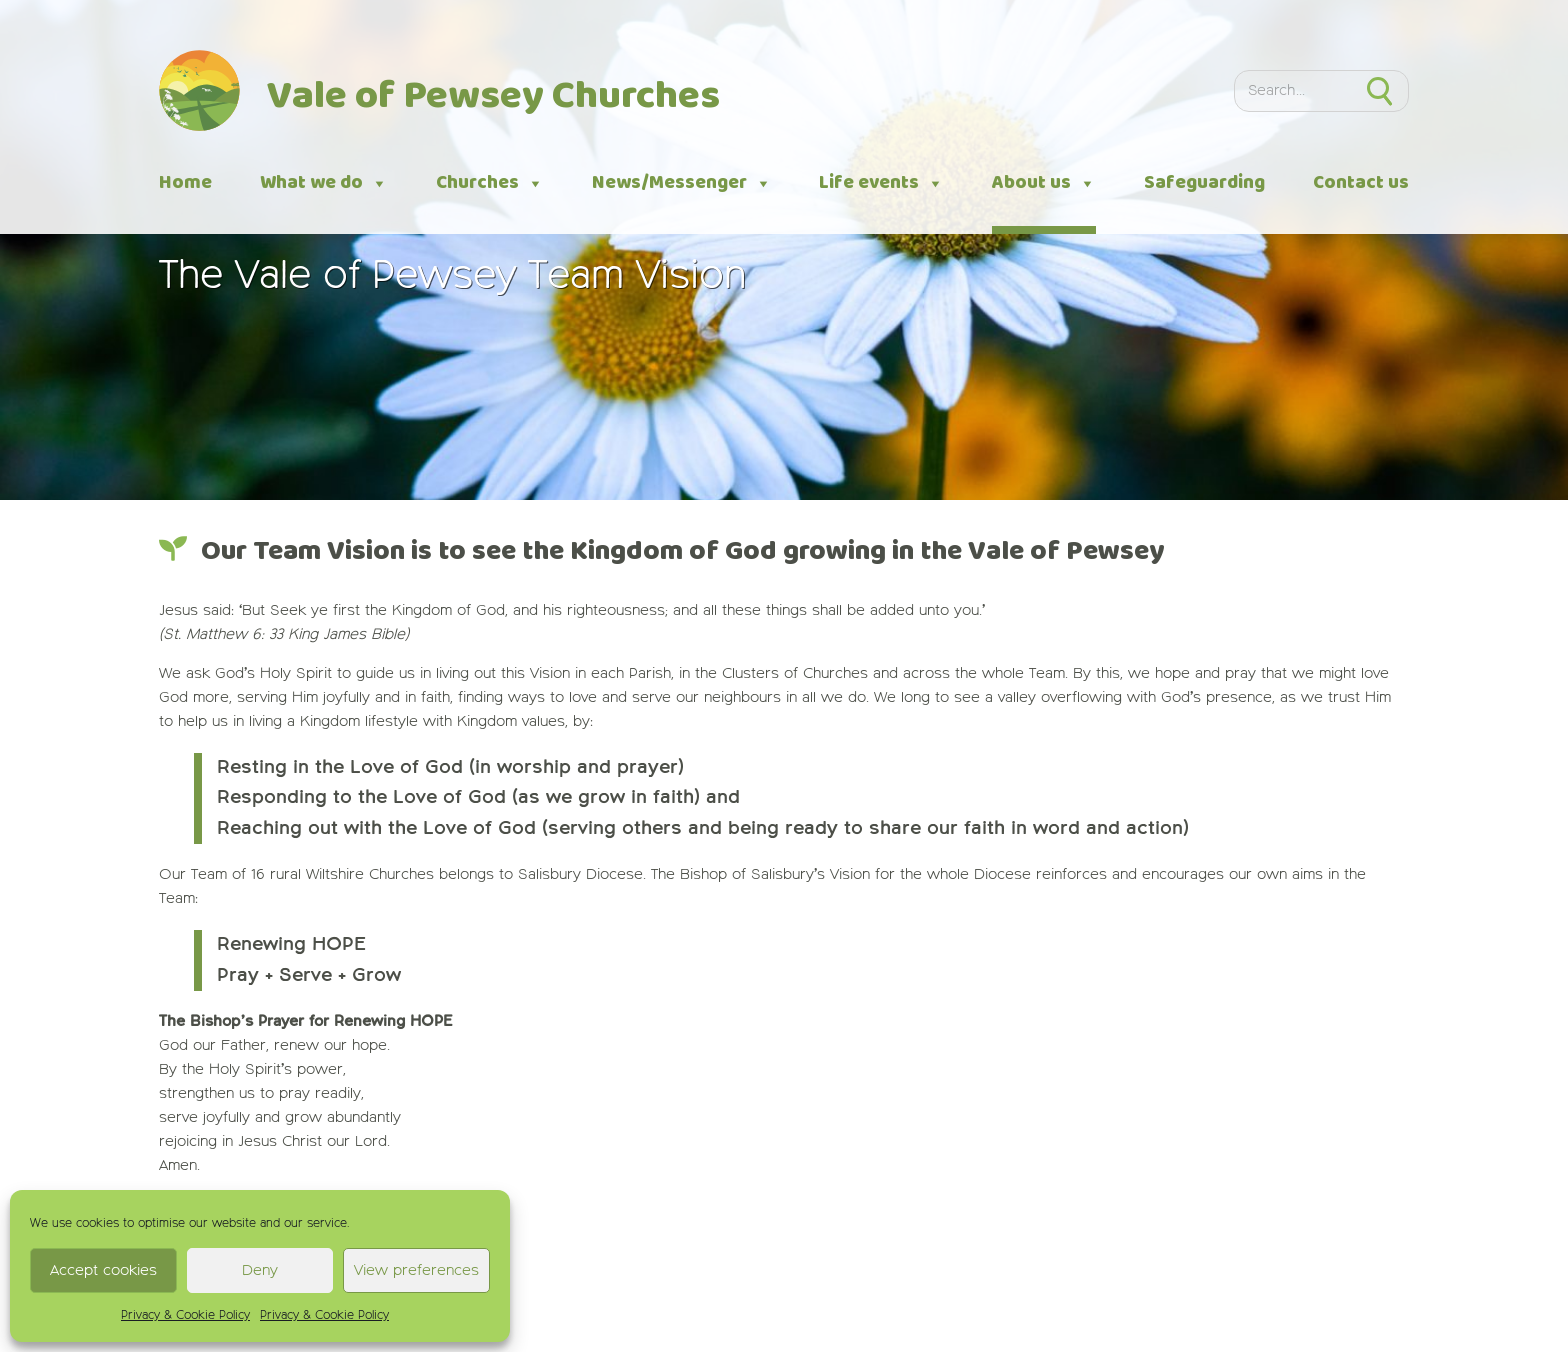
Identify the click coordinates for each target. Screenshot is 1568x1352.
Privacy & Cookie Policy (185, 1316)
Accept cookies (103, 1270)
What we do (324, 183)
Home (185, 183)
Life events (881, 183)
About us (1044, 183)
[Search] (1292, 91)
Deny (260, 1270)
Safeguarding (1204, 183)
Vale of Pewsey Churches (493, 97)
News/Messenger (682, 183)
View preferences (416, 1270)
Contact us (1361, 183)
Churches (490, 183)
